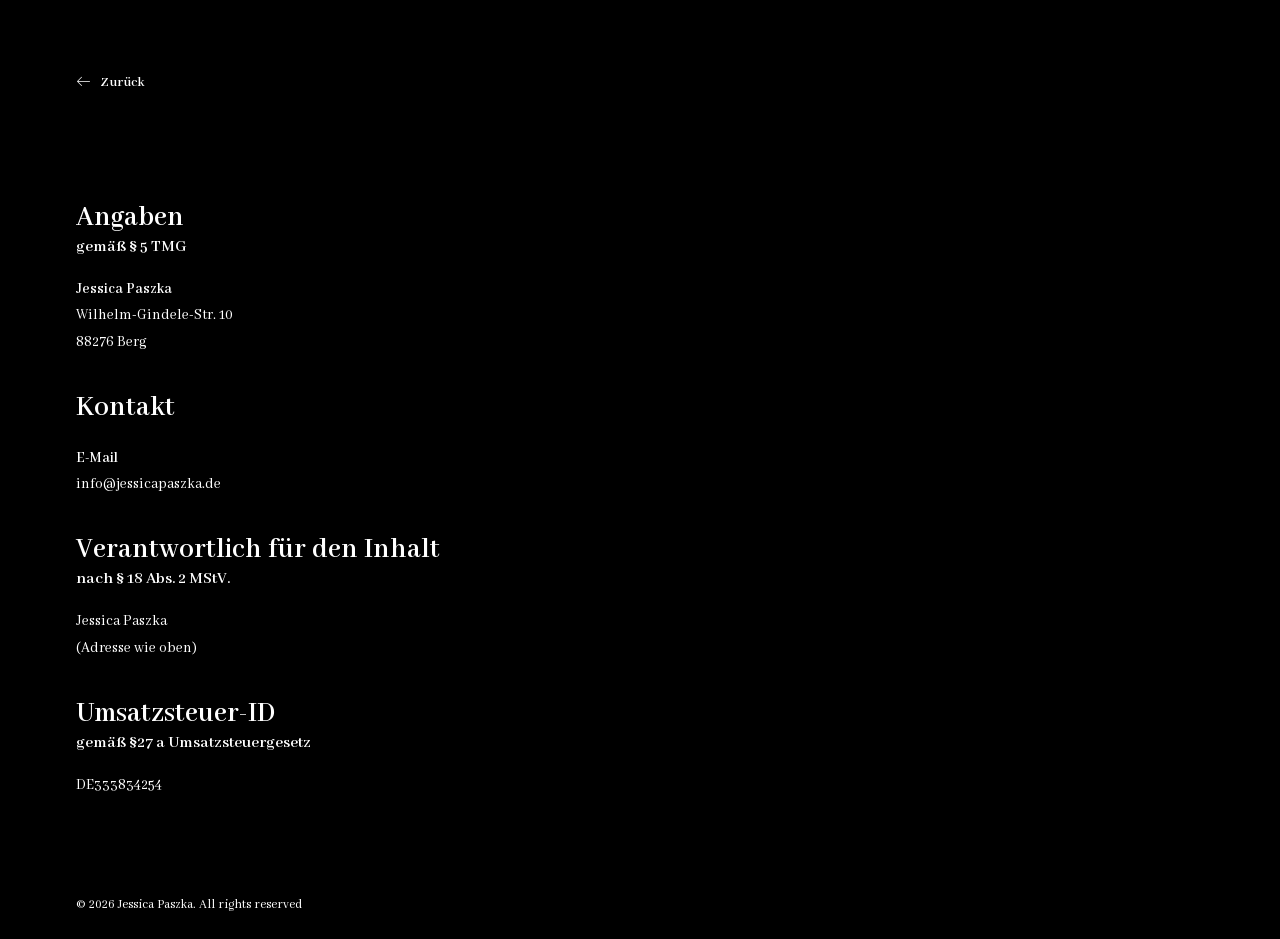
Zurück (110, 82)
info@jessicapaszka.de (148, 484)
